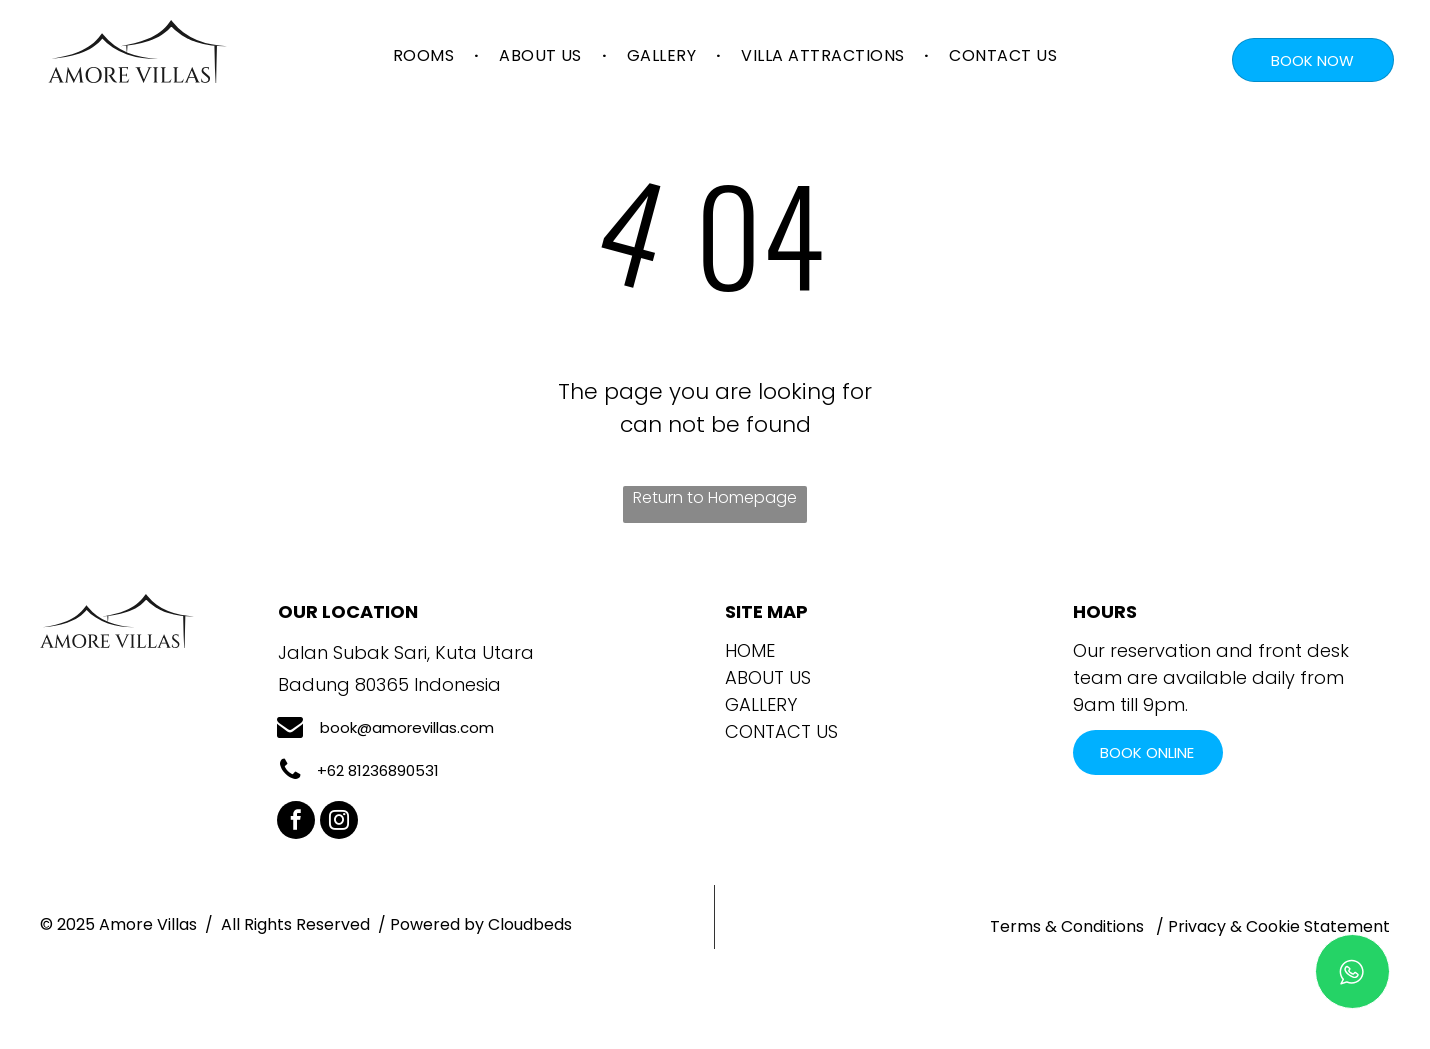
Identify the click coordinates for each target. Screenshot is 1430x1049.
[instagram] (339, 822)
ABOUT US (768, 677)
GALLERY (761, 704)
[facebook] (296, 822)
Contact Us (781, 731)
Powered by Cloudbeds (481, 924)
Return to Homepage (715, 497)
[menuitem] (426, 56)
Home (750, 650)
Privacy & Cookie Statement (1279, 926)
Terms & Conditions (1067, 926)
